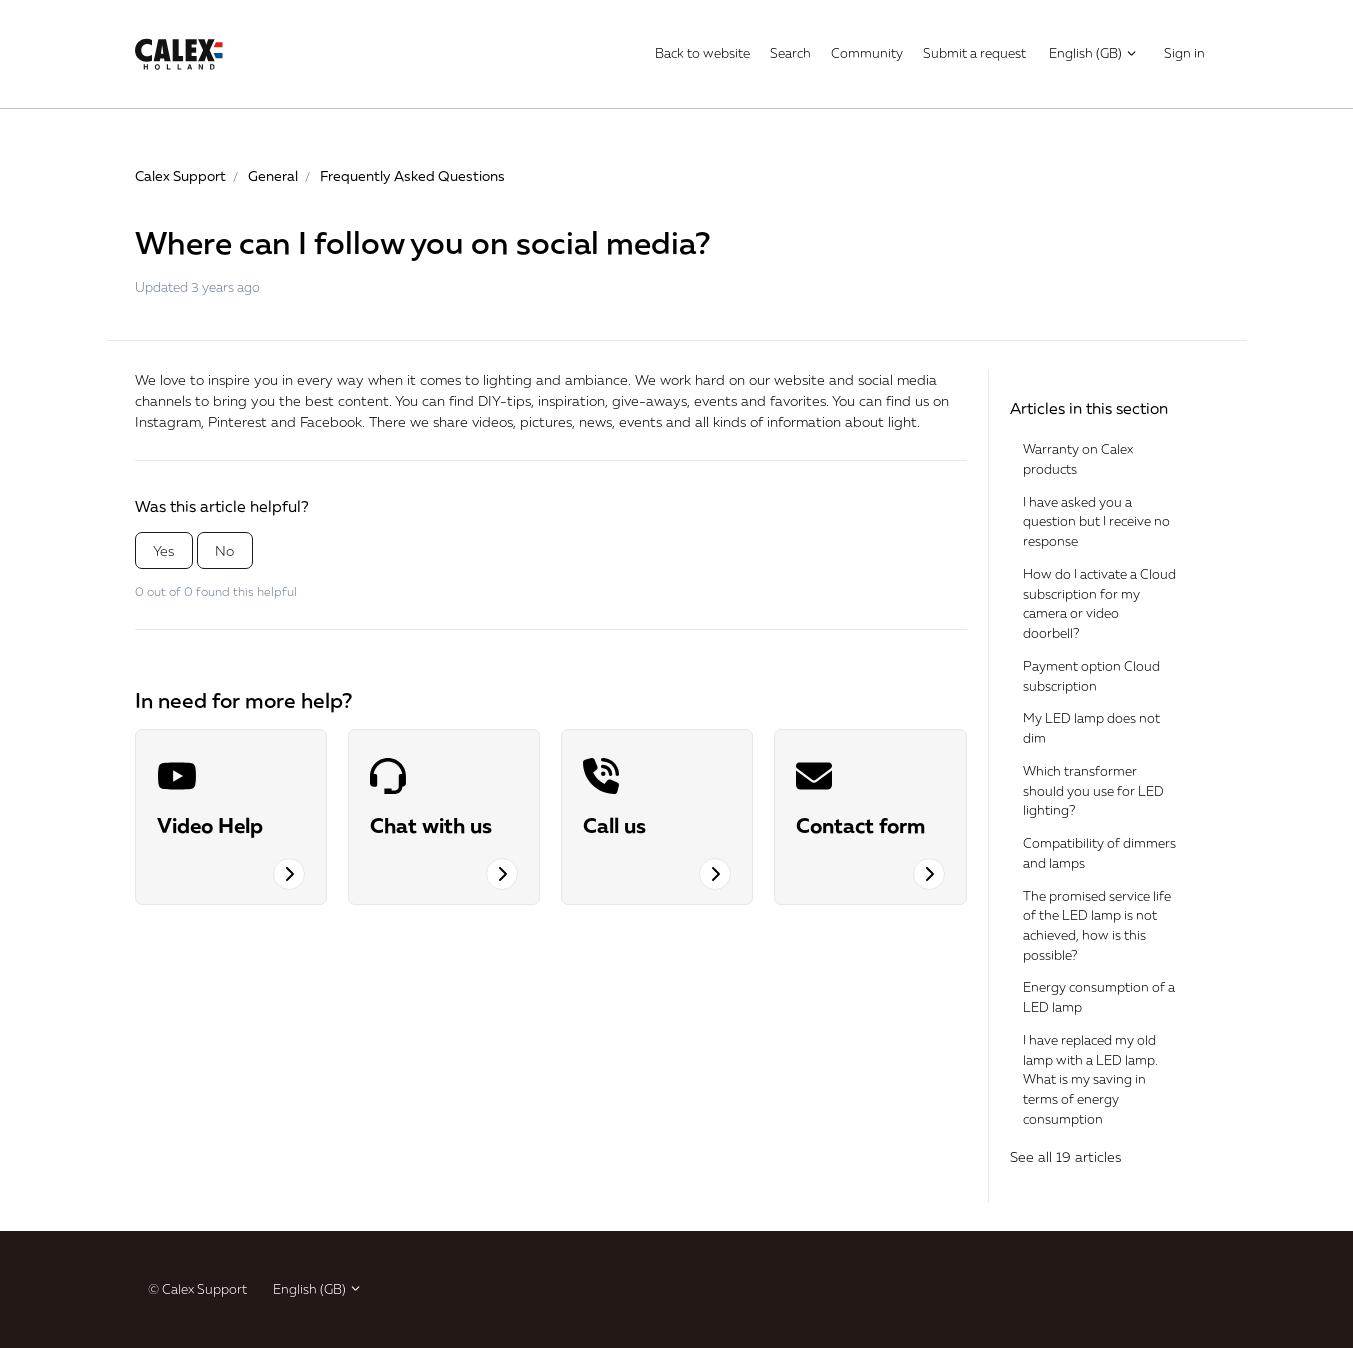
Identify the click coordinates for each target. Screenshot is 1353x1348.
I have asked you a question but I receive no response (1096, 521)
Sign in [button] (1184, 53)
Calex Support (180, 175)
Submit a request (974, 53)
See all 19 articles (1065, 1156)
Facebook (331, 421)
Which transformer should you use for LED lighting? (1093, 790)
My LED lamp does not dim (1091, 728)
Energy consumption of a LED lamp (1099, 997)
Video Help (210, 825)
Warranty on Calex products (1078, 459)
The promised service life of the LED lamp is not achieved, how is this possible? (1097, 925)
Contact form (860, 825)
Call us (614, 825)
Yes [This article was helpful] (163, 550)
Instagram (168, 421)
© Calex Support (197, 1289)
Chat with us (431, 825)
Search (790, 53)
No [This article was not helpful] (224, 550)
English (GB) (1093, 53)
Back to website (702, 53)
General (273, 175)
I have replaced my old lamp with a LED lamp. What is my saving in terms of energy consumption (1090, 1079)
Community (867, 53)
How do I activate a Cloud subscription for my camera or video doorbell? (1099, 603)
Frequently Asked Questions (412, 175)
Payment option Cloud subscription (1091, 676)
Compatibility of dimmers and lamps (1099, 853)
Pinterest (237, 421)
